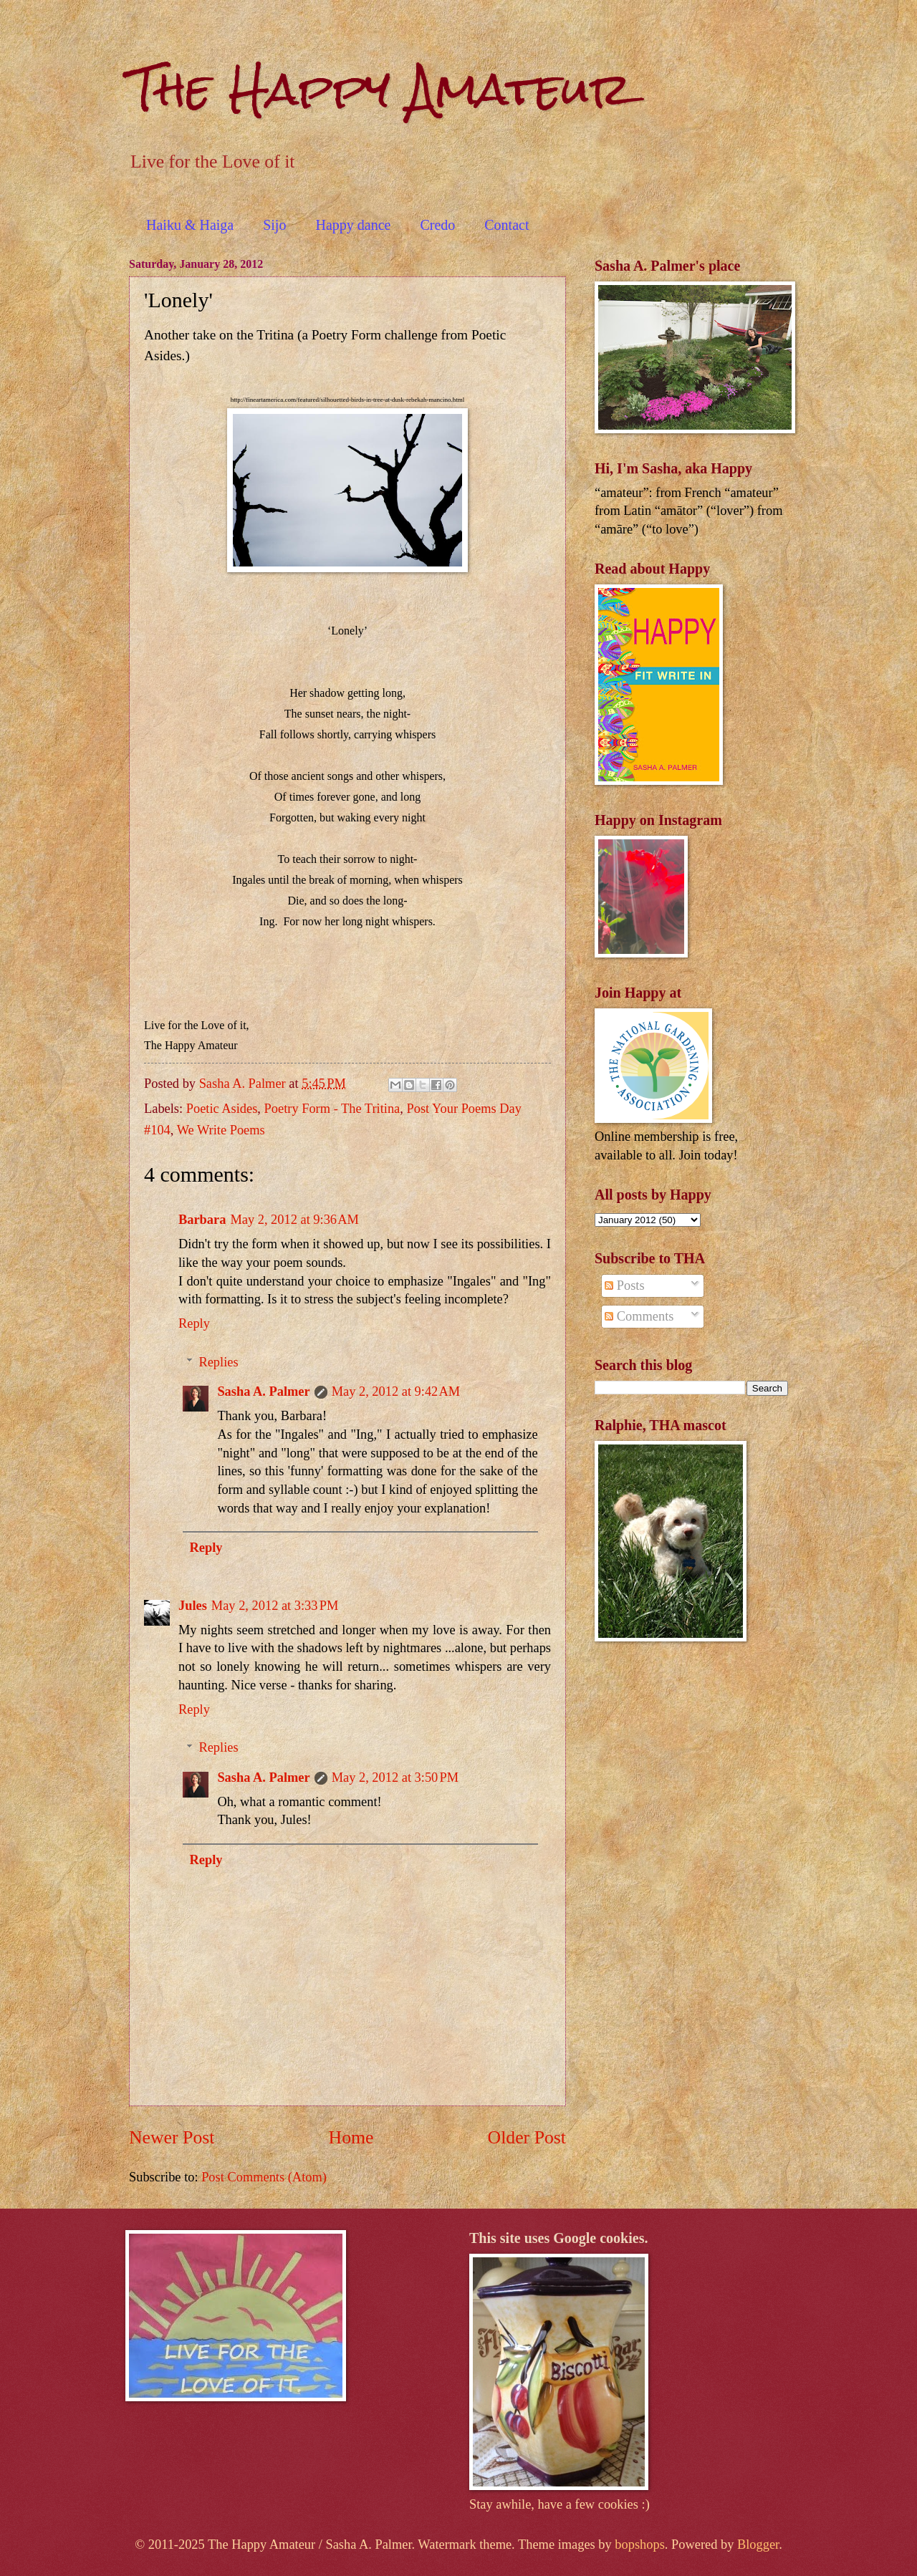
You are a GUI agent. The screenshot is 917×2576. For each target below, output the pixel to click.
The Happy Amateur (380, 88)
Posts (624, 1285)
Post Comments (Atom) (264, 2177)
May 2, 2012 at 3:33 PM (275, 1605)
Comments (639, 1316)
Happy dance (352, 225)
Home (351, 2137)
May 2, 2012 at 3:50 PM (395, 1777)
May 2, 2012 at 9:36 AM (294, 1219)
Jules (192, 1605)
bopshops (640, 2544)
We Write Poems (221, 1130)
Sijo (274, 225)
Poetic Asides (222, 1108)
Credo (437, 225)
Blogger (758, 2544)
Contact (506, 225)
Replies (218, 1362)
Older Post (527, 2137)
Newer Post (171, 2137)
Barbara (202, 1219)
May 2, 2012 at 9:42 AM (396, 1391)
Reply (194, 1323)
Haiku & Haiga (190, 225)
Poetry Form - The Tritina (332, 1108)
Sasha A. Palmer (263, 1391)
